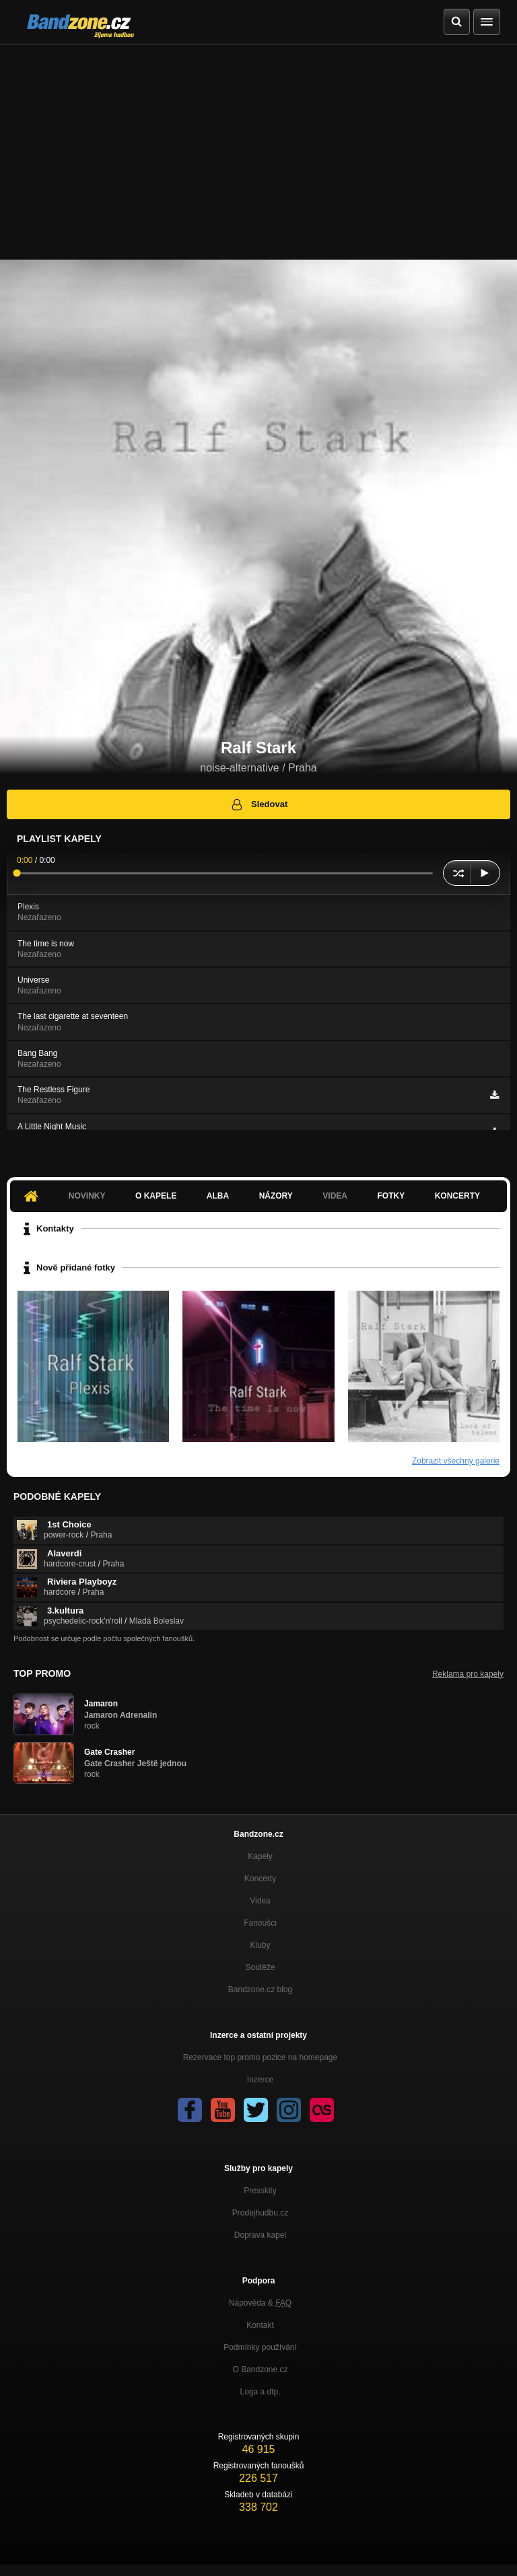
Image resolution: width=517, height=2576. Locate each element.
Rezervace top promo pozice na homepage (260, 2057)
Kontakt (260, 2325)
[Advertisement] (258, 145)
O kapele (155, 1196)
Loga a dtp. (260, 2391)
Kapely (260, 1856)
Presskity (260, 2190)
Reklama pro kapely (468, 1674)
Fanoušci (260, 1923)
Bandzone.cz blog (260, 1989)
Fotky (391, 1196)
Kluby (260, 1945)
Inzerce (260, 2079)
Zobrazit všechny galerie (455, 1461)
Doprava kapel (260, 2235)
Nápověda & (260, 2303)
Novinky (87, 1196)
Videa (334, 1196)
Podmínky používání (260, 2347)
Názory (276, 1196)
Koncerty (457, 1196)
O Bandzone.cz (259, 2369)
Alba (218, 1196)
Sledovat (259, 804)
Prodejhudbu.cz (260, 2213)
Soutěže (260, 1967)
